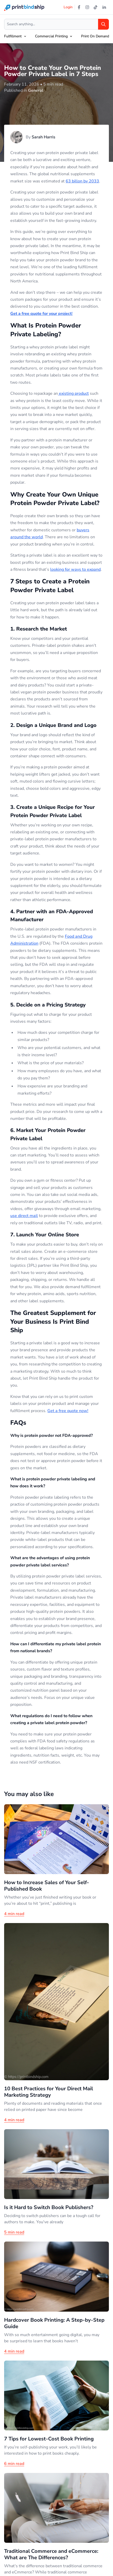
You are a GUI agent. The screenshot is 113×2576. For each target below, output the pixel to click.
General (35, 90)
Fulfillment (13, 36)
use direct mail (24, 1216)
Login (68, 7)
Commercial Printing (51, 36)
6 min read (14, 2463)
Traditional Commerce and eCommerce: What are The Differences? (51, 2554)
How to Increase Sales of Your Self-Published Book (46, 1885)
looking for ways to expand (75, 569)
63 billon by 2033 (82, 181)
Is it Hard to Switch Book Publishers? (48, 2207)
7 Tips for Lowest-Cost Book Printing (49, 2438)
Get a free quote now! (67, 1411)
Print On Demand (95, 36)
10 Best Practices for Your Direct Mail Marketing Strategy (48, 2092)
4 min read (14, 1914)
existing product (73, 393)
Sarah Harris (43, 137)
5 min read (14, 2232)
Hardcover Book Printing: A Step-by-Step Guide (54, 2323)
